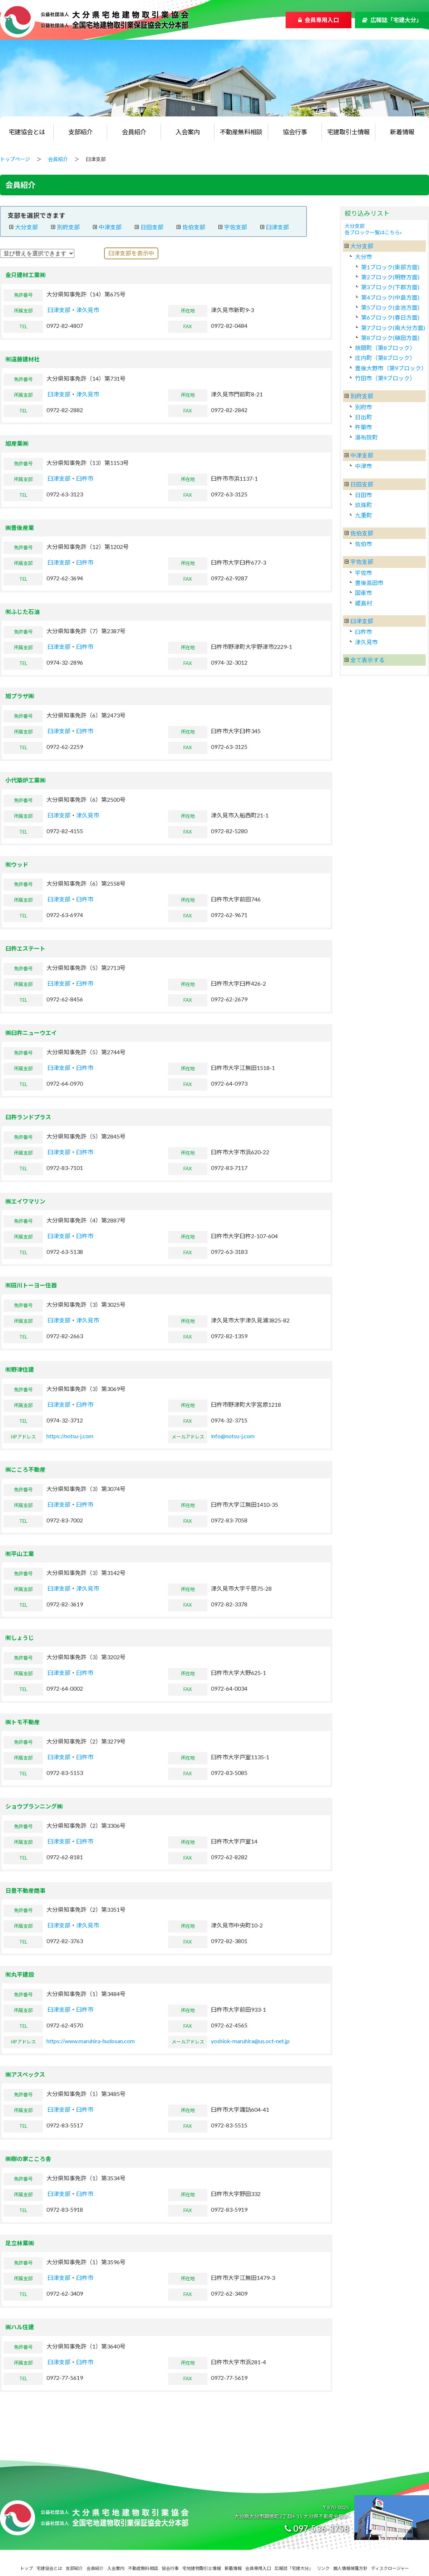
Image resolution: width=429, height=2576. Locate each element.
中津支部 (110, 227)
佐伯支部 (193, 227)
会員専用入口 (322, 19)
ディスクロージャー (390, 2568)
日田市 (363, 494)
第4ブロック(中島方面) (390, 297)
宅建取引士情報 (348, 132)
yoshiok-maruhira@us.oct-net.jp (250, 2040)
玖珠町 (363, 504)
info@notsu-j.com (233, 1435)
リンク (323, 2568)
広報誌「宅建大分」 (396, 19)
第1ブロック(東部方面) (390, 267)
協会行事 (295, 132)
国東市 (363, 592)
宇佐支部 (235, 227)
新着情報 (402, 132)
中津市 (363, 465)
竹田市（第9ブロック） (385, 378)
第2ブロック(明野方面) (390, 277)
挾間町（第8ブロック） (385, 347)
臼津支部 (277, 227)
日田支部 (151, 227)
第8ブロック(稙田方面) (390, 337)
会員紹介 (134, 132)
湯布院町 (366, 437)
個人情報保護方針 (350, 2568)
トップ (26, 2568)
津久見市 (87, 309)
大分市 (363, 256)
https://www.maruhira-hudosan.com (90, 2040)
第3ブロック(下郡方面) (390, 287)
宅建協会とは (27, 132)
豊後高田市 (369, 582)
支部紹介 (80, 132)
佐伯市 (363, 543)
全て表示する (367, 659)
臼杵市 (84, 478)
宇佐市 (363, 572)
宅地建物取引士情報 (201, 2568)
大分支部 (26, 227)
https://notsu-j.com (69, 1435)
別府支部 (68, 227)
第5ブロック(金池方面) (390, 307)
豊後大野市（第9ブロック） (391, 368)
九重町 (363, 515)
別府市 (363, 407)
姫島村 (363, 603)
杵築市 (363, 427)
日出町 (363, 417)
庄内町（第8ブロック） (385, 357)
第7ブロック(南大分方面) (393, 327)
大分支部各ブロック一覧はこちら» (373, 229)
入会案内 (188, 132)
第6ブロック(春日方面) (390, 317)
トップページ (15, 159)
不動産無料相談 (241, 132)
